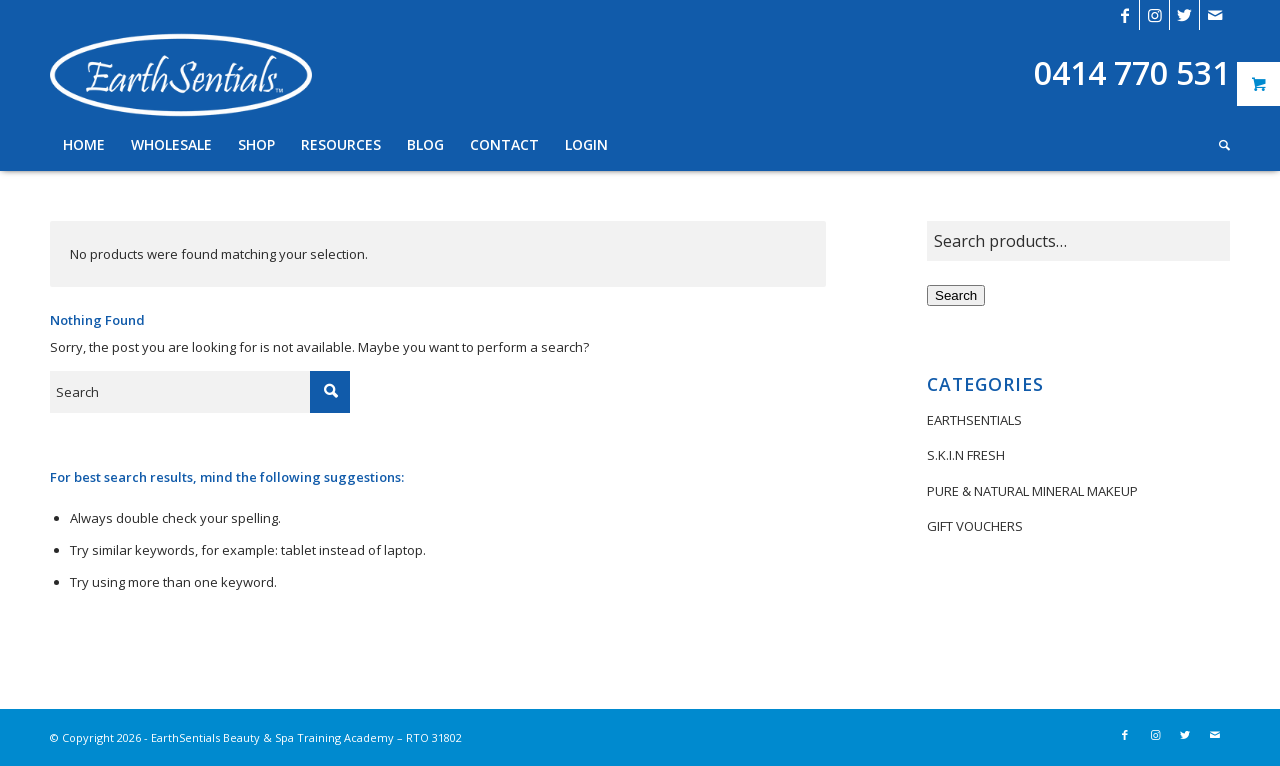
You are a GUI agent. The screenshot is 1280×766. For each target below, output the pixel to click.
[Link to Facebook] (1124, 15)
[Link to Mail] (1215, 15)
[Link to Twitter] (1184, 15)
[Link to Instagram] (1154, 15)
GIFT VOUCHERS (975, 526)
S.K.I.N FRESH (966, 455)
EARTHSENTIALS (974, 420)
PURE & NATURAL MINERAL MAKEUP (1032, 491)
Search (956, 295)
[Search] (1218, 145)
